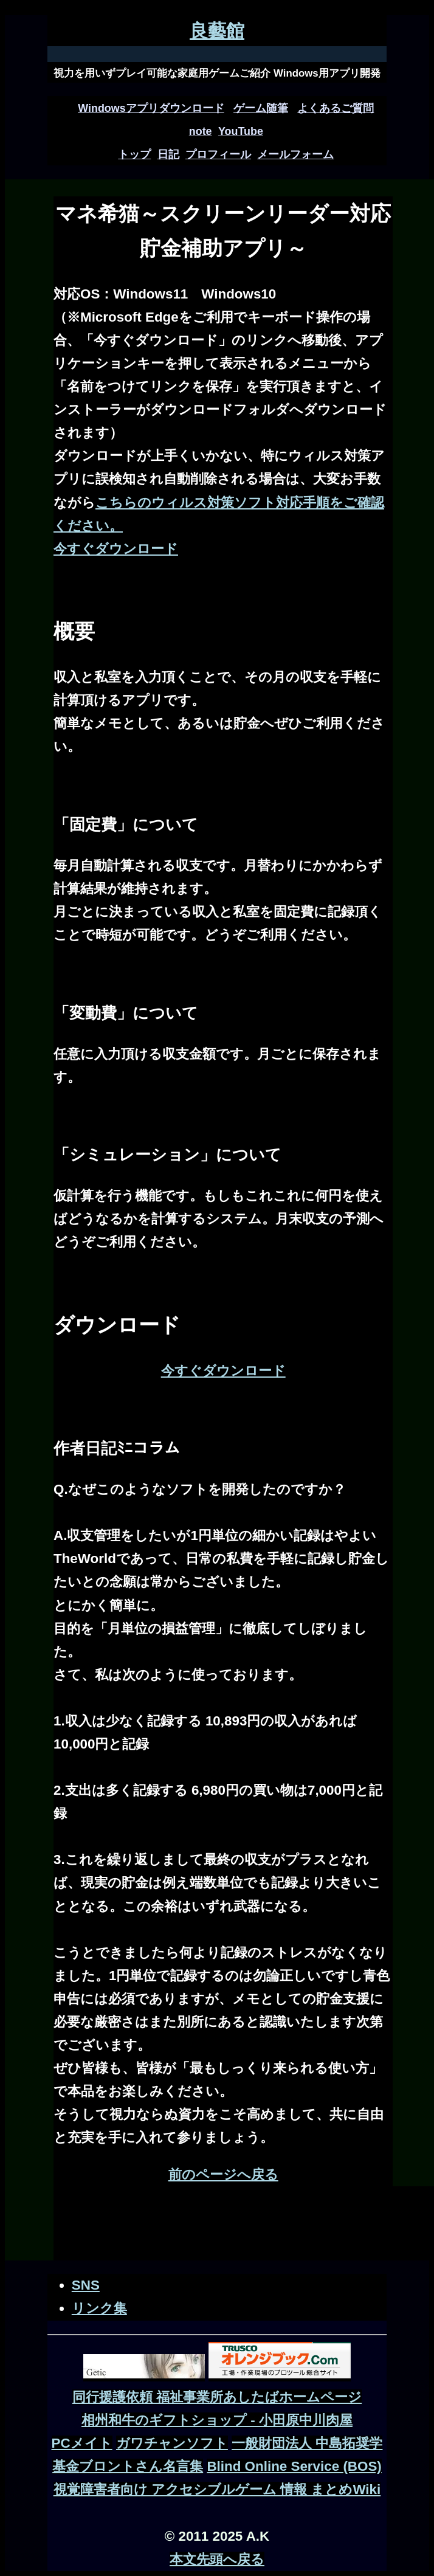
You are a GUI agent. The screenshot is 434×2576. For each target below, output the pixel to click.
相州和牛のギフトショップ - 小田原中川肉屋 (217, 2420)
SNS (86, 2285)
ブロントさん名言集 (141, 2466)
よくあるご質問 (335, 108)
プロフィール (218, 154)
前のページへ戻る (223, 2174)
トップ (134, 154)
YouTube (240, 131)
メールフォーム (295, 154)
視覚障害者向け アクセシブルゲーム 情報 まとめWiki (217, 2489)
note (200, 131)
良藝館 (217, 31)
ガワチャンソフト (172, 2443)
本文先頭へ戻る (217, 2559)
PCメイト (82, 2443)
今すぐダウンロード (115, 548)
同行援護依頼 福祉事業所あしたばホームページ (217, 2397)
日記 (168, 154)
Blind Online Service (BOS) (294, 2466)
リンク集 (99, 2308)
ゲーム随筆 (260, 108)
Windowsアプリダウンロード (151, 108)
